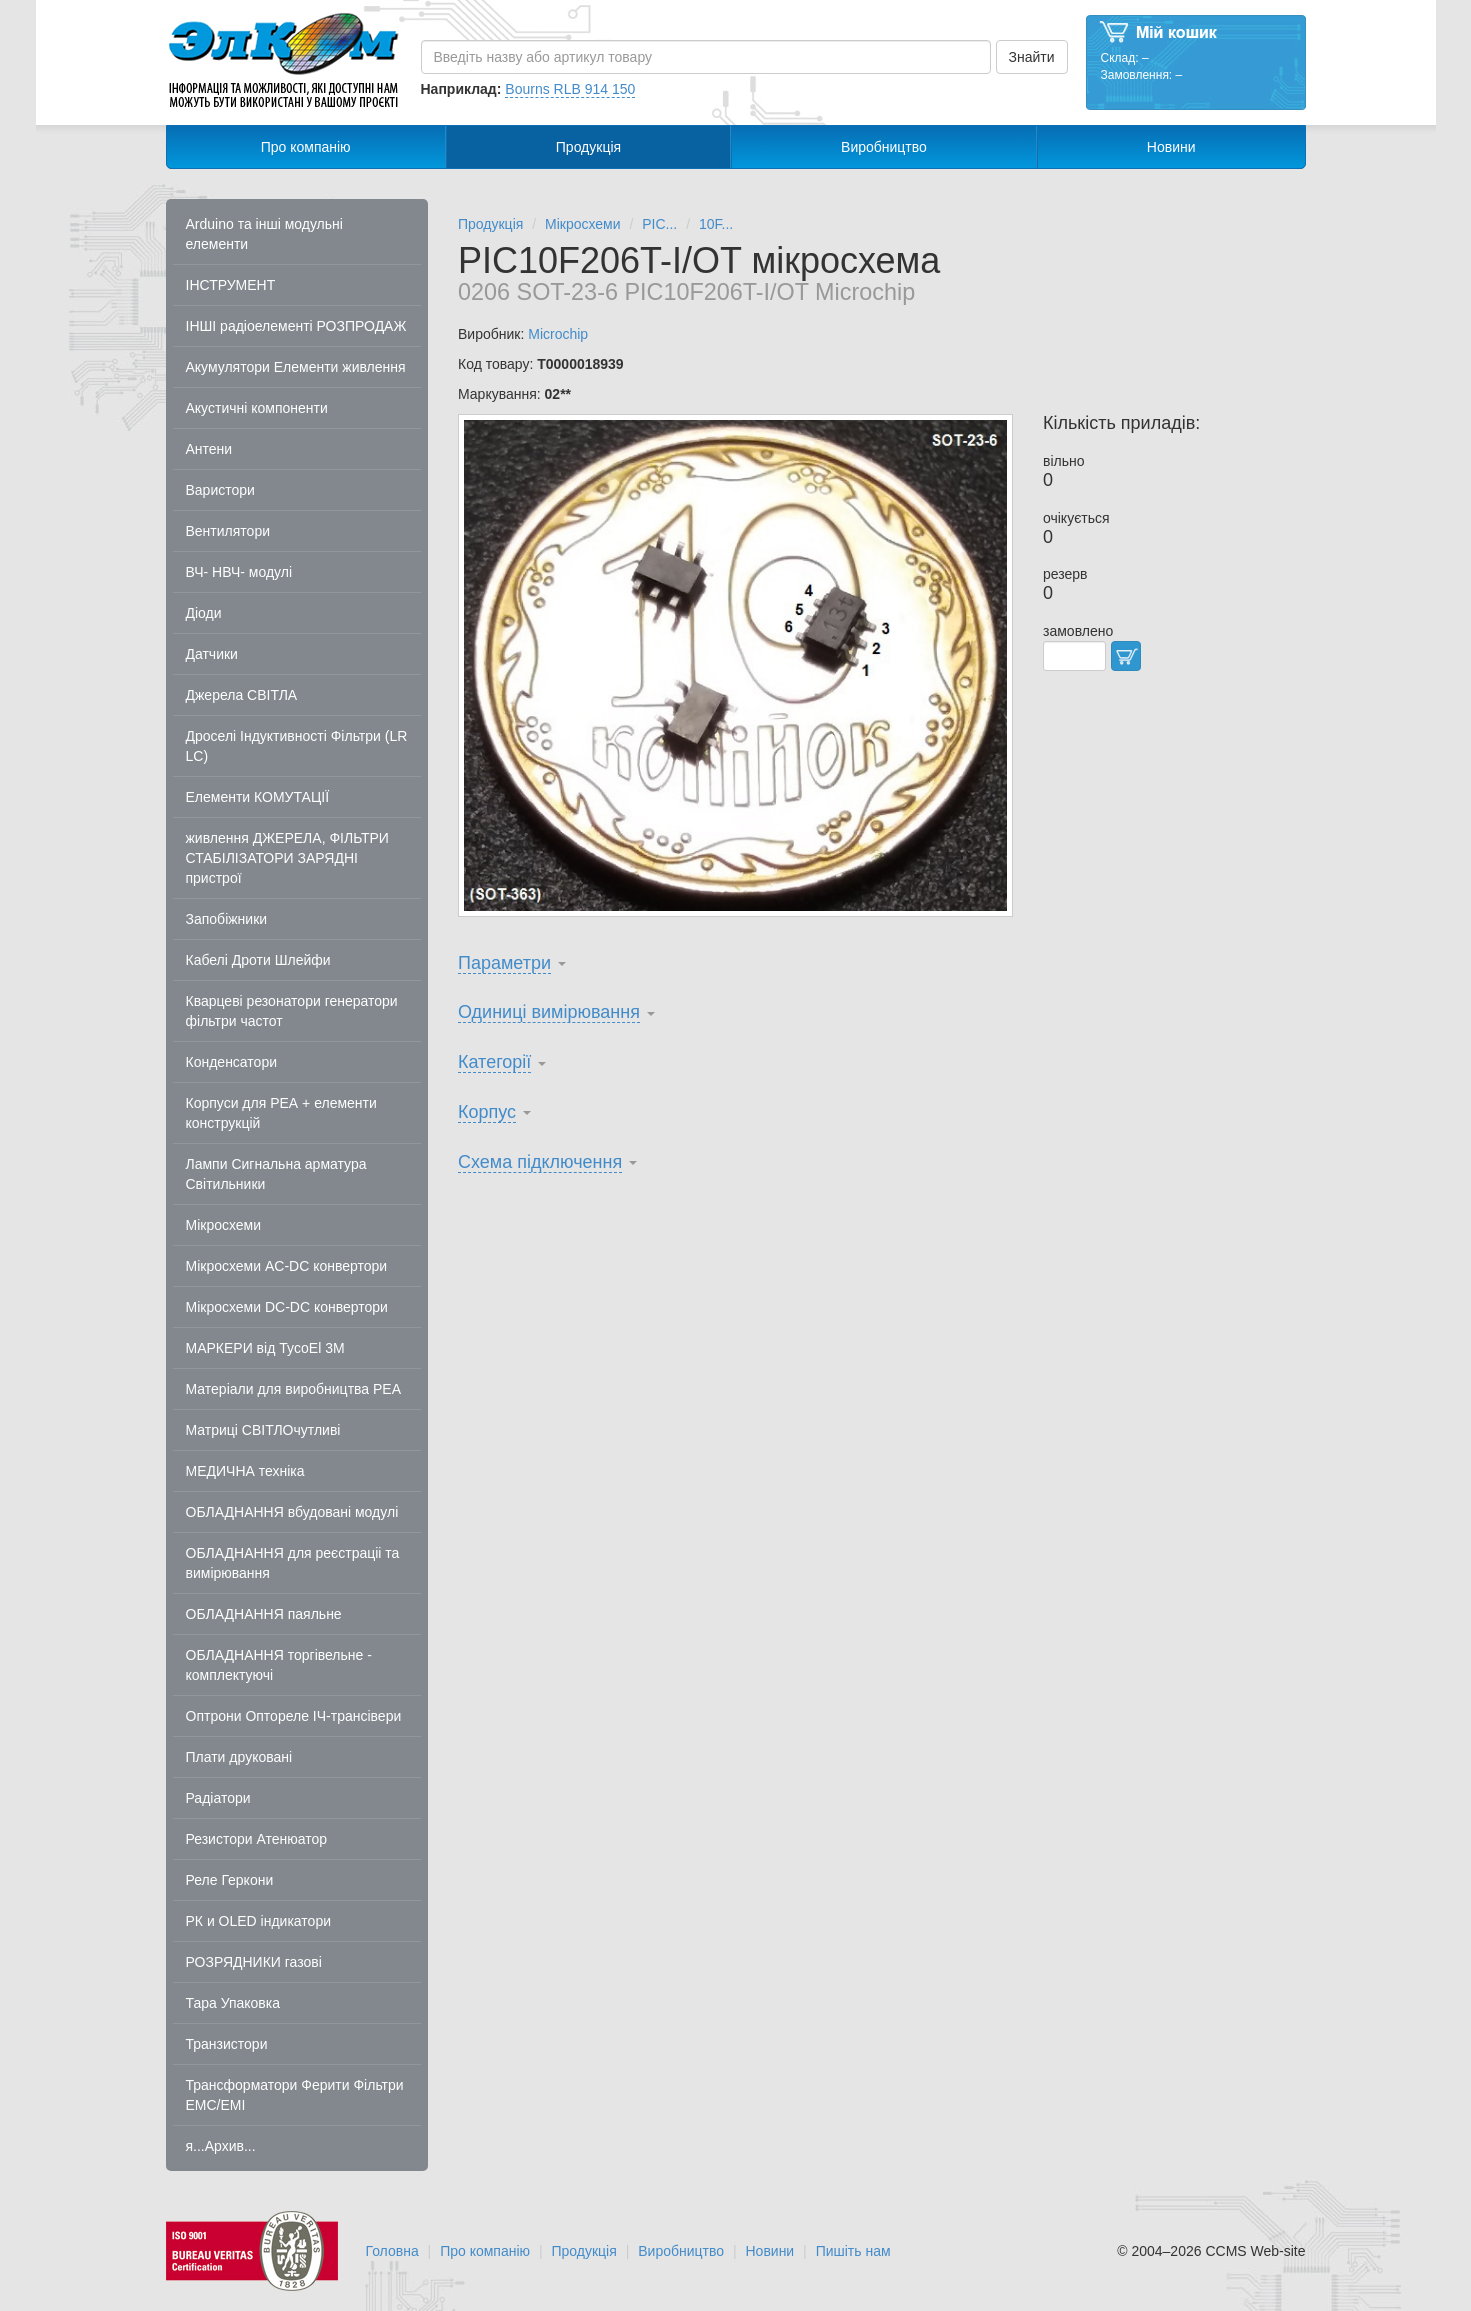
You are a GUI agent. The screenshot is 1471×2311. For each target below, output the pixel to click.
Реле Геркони (230, 1880)
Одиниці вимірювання (549, 1012)
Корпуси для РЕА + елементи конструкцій (281, 1113)
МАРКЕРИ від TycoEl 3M (265, 1348)
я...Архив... (221, 2146)
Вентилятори (228, 531)
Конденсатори (232, 1062)
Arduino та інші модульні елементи (264, 234)
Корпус (487, 1112)
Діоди (204, 613)
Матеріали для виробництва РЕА (294, 1389)
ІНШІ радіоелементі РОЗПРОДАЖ (296, 326)
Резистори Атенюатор (257, 1839)
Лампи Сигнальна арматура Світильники (276, 1174)
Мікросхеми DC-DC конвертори (287, 1307)
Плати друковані (239, 1757)
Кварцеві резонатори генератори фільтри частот (292, 1011)
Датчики (212, 654)
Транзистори (227, 2044)
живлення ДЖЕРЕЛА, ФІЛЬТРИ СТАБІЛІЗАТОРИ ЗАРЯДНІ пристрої (287, 858)
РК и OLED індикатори (259, 1921)
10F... (716, 224)
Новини (1171, 147)
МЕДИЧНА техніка (245, 1471)
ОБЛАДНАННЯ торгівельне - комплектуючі (279, 1665)
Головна (392, 2251)
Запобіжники (227, 919)
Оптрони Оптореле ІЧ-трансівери (294, 1716)
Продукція (588, 147)
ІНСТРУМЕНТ (231, 285)
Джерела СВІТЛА (242, 695)
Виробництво (884, 147)
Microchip (558, 334)
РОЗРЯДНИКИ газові (254, 1962)
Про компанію (306, 147)
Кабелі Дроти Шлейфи (258, 960)
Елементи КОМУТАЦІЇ (258, 797)
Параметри (504, 963)
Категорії (494, 1062)
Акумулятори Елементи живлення (296, 367)
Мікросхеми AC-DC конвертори (287, 1266)
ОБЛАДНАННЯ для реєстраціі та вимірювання (293, 1563)
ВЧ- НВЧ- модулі (239, 572)
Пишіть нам (853, 2251)
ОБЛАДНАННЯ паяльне (264, 1614)
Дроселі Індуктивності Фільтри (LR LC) (297, 746)
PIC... (659, 224)
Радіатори (218, 1798)
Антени (209, 449)
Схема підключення (540, 1162)
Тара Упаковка (233, 2003)
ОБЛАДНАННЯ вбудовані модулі (292, 1512)
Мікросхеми (224, 1225)
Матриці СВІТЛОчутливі (263, 1430)
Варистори (220, 490)
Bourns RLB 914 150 (570, 89)
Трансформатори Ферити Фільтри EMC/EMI (295, 2095)
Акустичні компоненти (257, 408)
